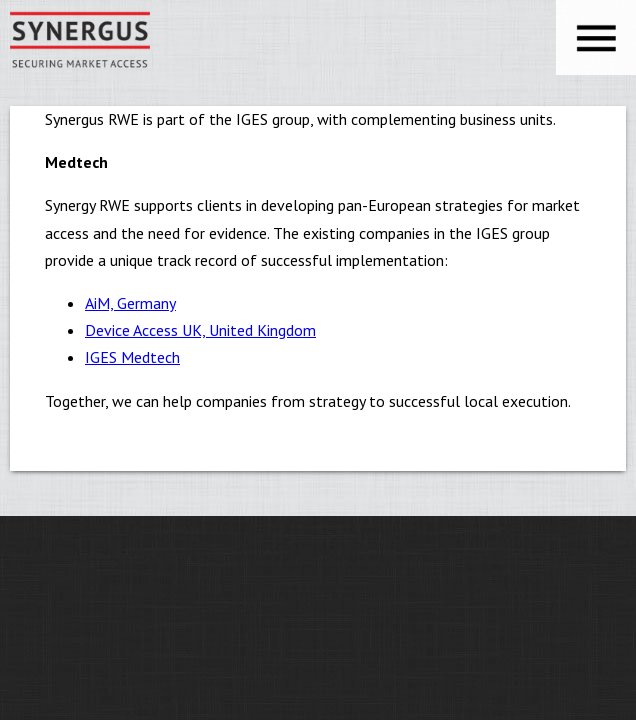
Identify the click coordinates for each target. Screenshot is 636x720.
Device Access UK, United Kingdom (200, 330)
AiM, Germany (130, 303)
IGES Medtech (132, 357)
